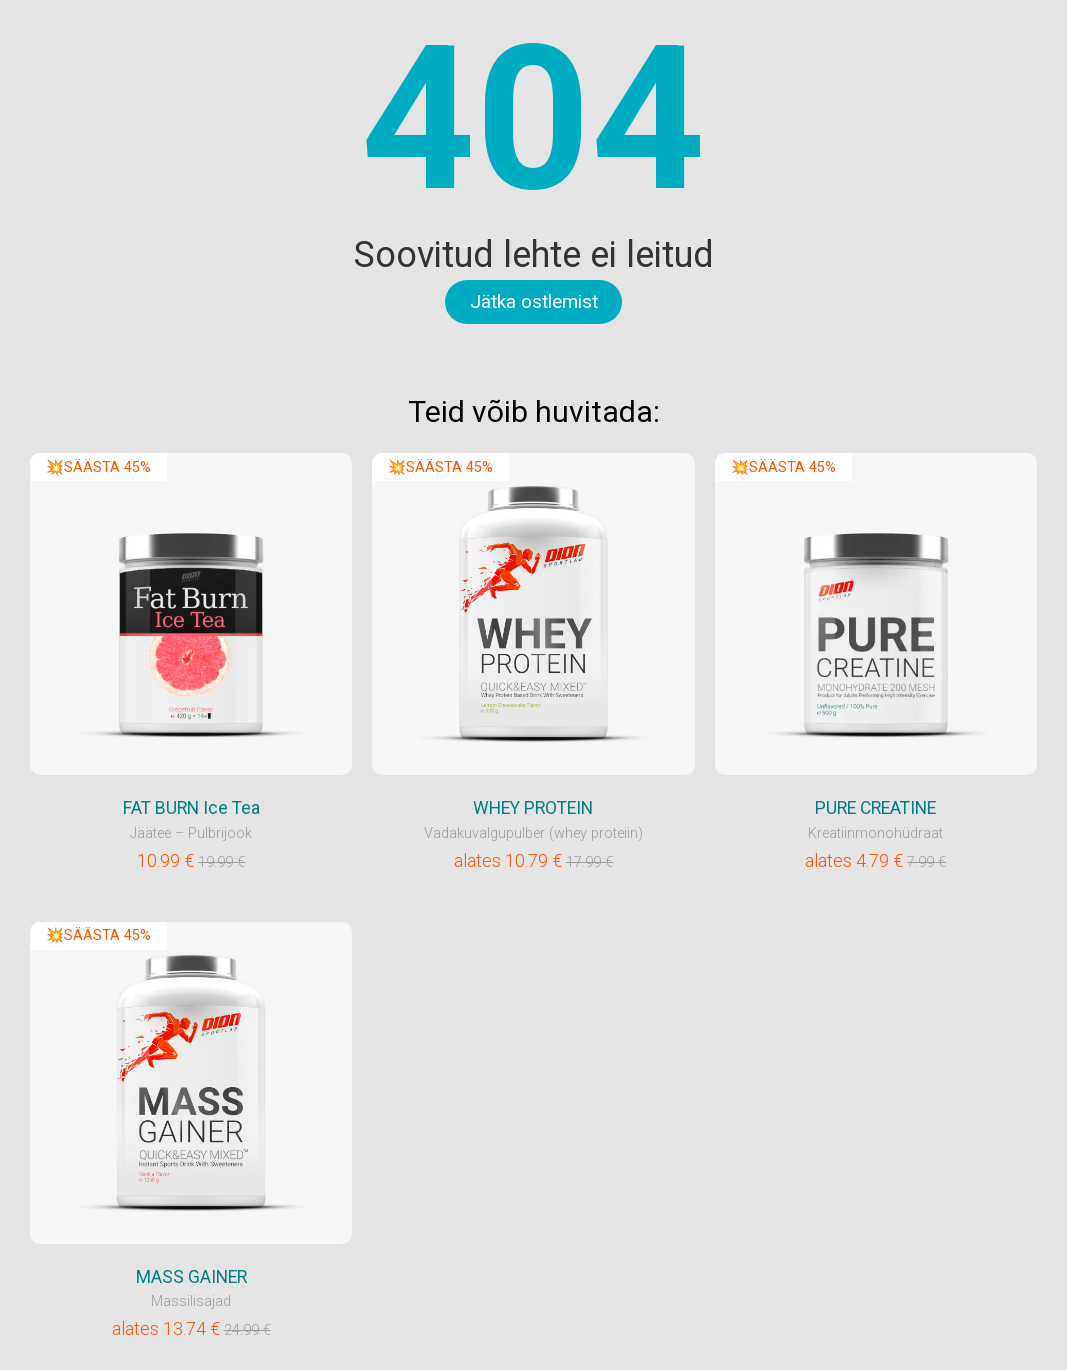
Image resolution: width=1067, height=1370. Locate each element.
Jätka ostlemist (534, 301)
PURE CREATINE (875, 808)
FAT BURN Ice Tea (191, 808)
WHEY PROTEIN (533, 808)
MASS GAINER (191, 1277)
